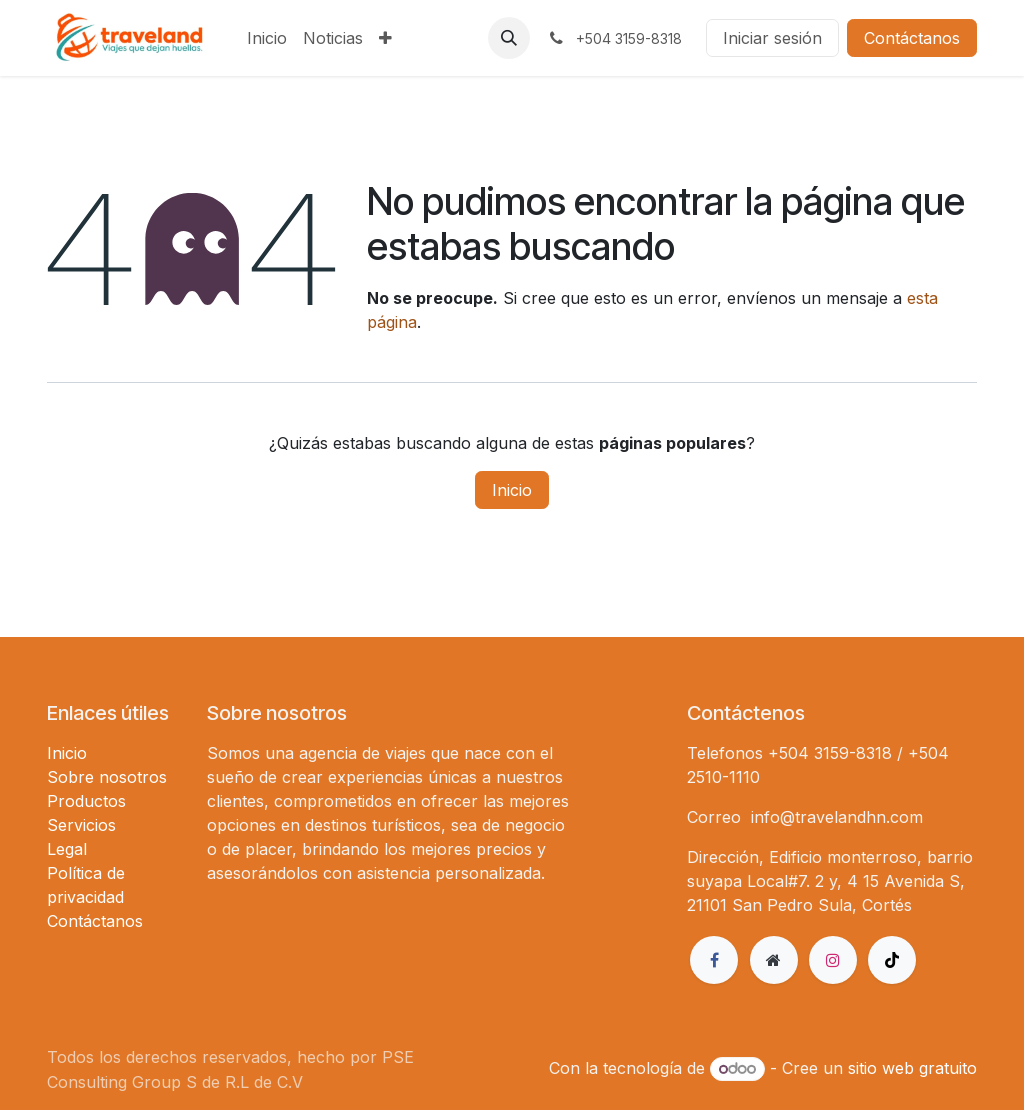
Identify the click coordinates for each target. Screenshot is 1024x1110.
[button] (509, 38)
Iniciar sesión (772, 38)
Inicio (512, 490)
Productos (86, 801)
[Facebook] (714, 960)
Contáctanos (912, 38)
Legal (67, 849)
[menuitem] (267, 38)
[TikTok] (892, 960)
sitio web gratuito (912, 1068)
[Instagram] (833, 960)
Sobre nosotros (107, 777)
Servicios (81, 825)
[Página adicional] (774, 960)
